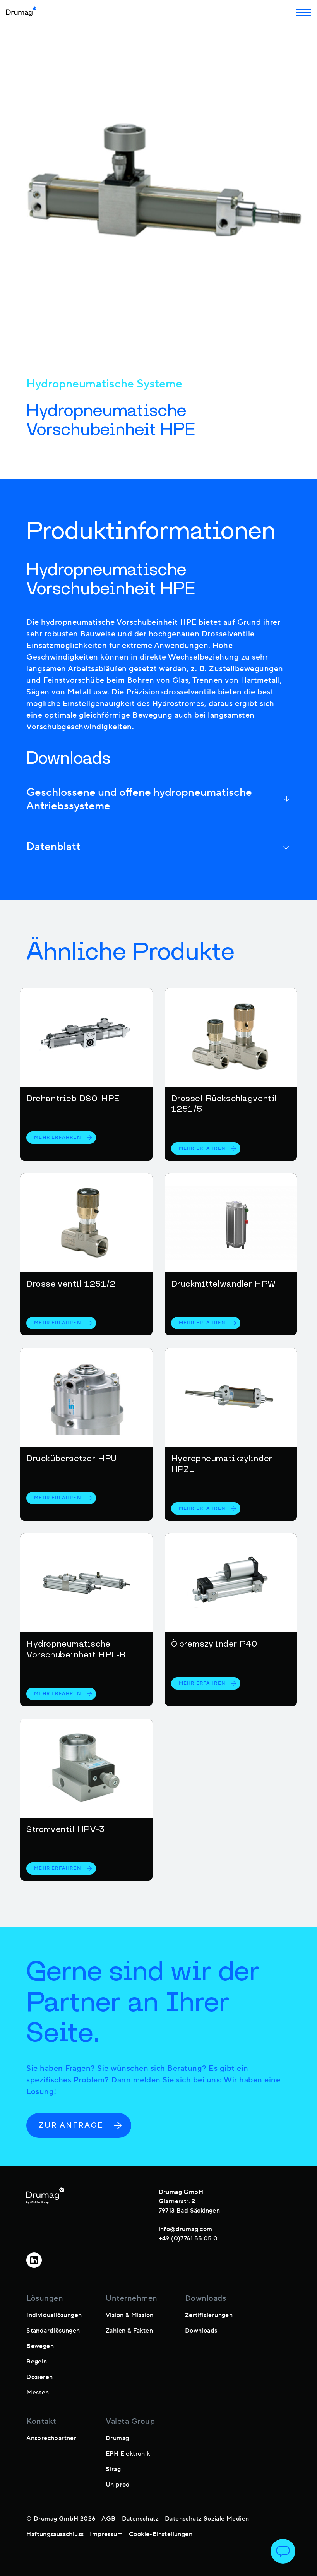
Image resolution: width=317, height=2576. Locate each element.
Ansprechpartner (51, 2438)
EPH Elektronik (128, 2454)
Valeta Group (130, 2422)
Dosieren (39, 2377)
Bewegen (40, 2346)
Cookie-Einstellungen (160, 2534)
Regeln (36, 2361)
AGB (108, 2519)
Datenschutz (140, 2519)
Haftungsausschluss (55, 2534)
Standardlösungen (53, 2330)
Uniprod (118, 2485)
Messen (37, 2392)
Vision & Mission (129, 2315)
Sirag (113, 2469)
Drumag (117, 2438)
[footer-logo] (44, 2213)
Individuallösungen (54, 2315)
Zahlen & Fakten (129, 2330)
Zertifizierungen (209, 2315)
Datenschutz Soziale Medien (207, 2519)
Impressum (106, 2534)
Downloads (201, 2330)
